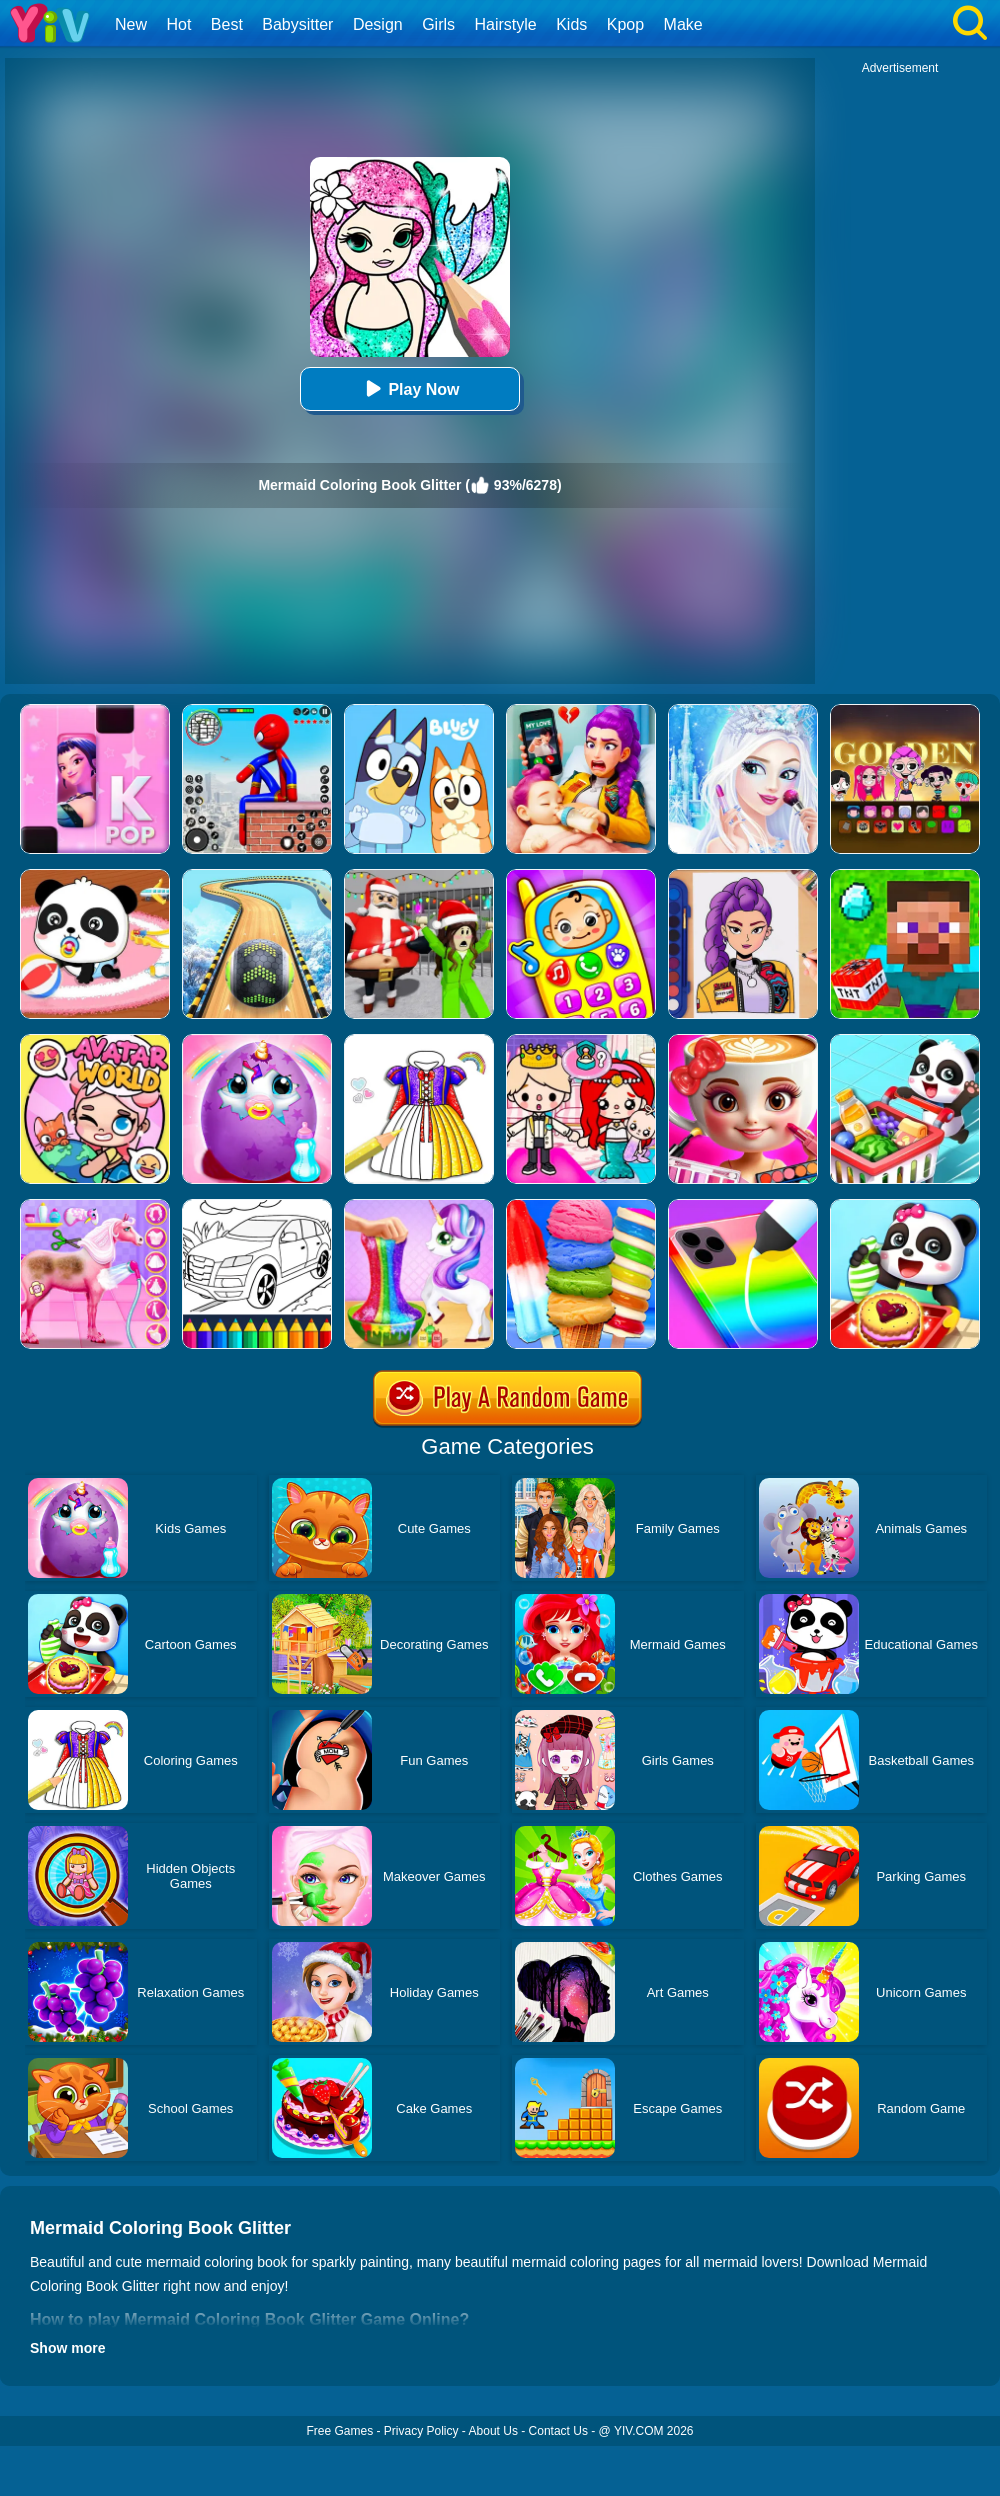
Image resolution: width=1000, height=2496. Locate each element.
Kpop (625, 24)
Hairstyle (506, 24)
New (131, 24)
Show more (67, 2348)
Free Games (339, 2431)
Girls (438, 24)
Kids (571, 24)
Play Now (409, 388)
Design (378, 24)
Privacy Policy (421, 2431)
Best (227, 24)
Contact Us (558, 2431)
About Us (493, 2431)
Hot (178, 24)
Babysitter (297, 24)
